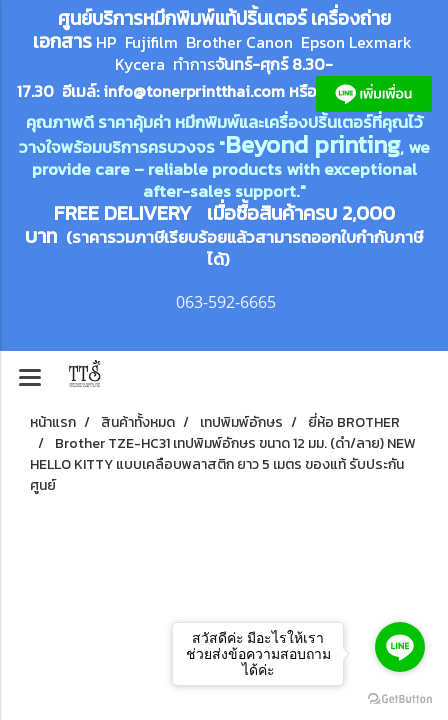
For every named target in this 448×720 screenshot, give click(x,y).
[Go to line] (400, 647)
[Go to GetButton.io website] (400, 699)
